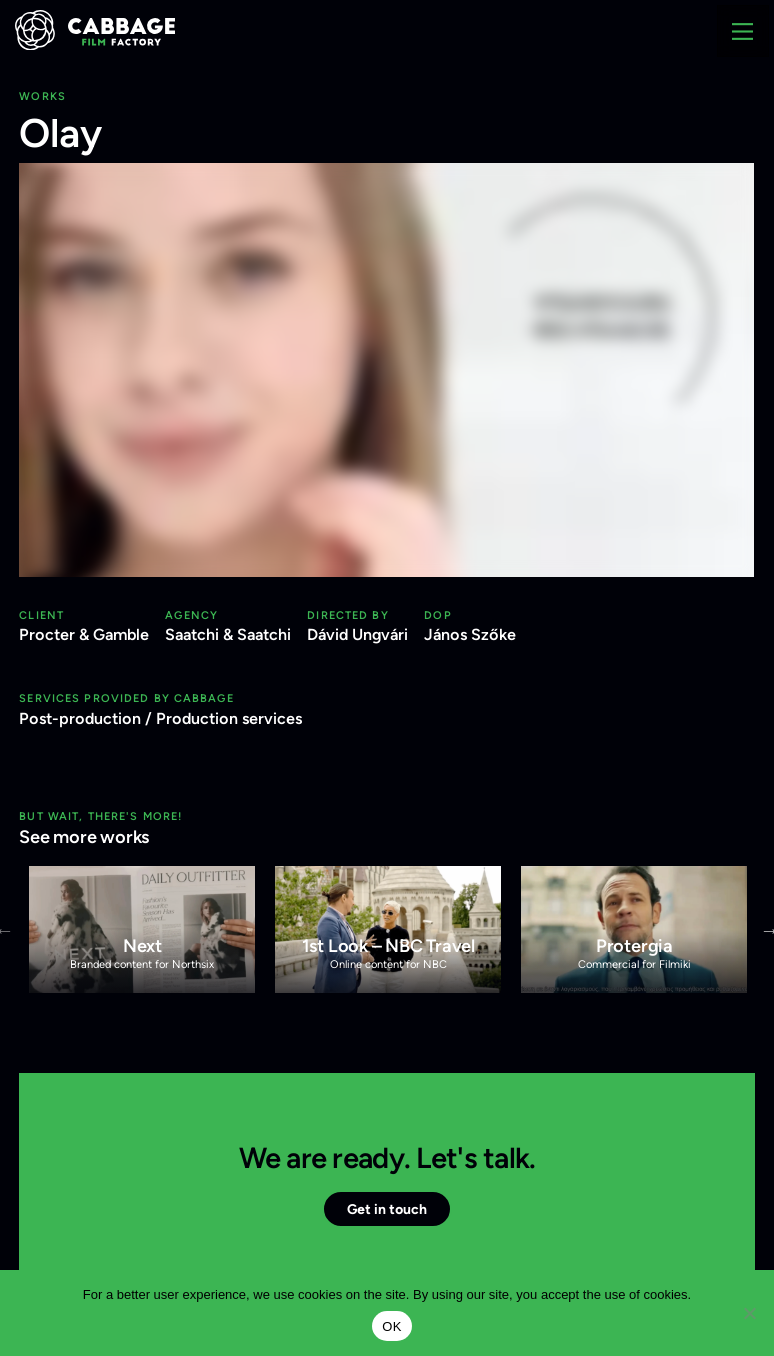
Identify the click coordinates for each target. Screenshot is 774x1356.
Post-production (80, 718)
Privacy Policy (366, 93)
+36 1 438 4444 (240, 93)
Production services (229, 718)
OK (391, 1326)
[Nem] (749, 1313)
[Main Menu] (743, 31)
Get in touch (387, 1209)
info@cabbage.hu (103, 93)
